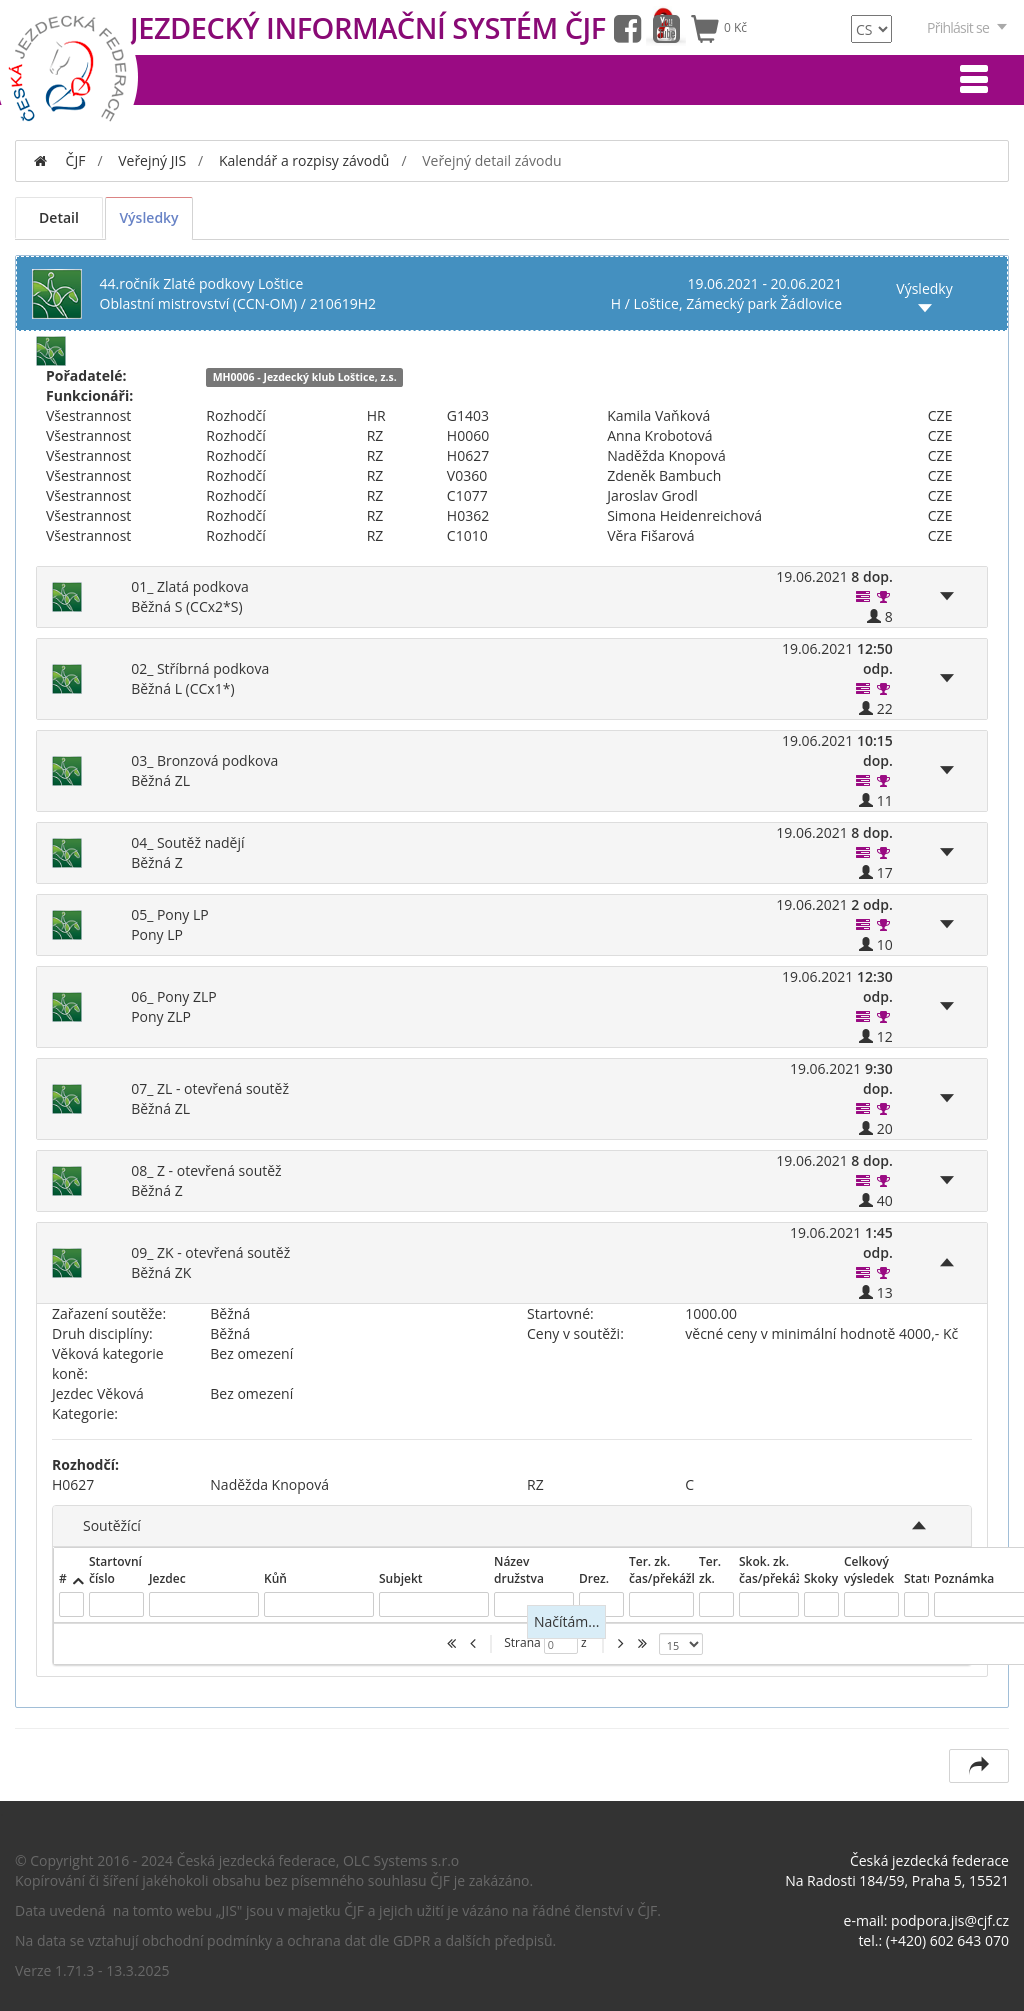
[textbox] (71, 1604)
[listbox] (681, 1644)
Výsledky (148, 217)
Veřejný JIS (152, 160)
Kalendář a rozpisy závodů (304, 160)
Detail (59, 217)
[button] (864, 596)
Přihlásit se (968, 27)
